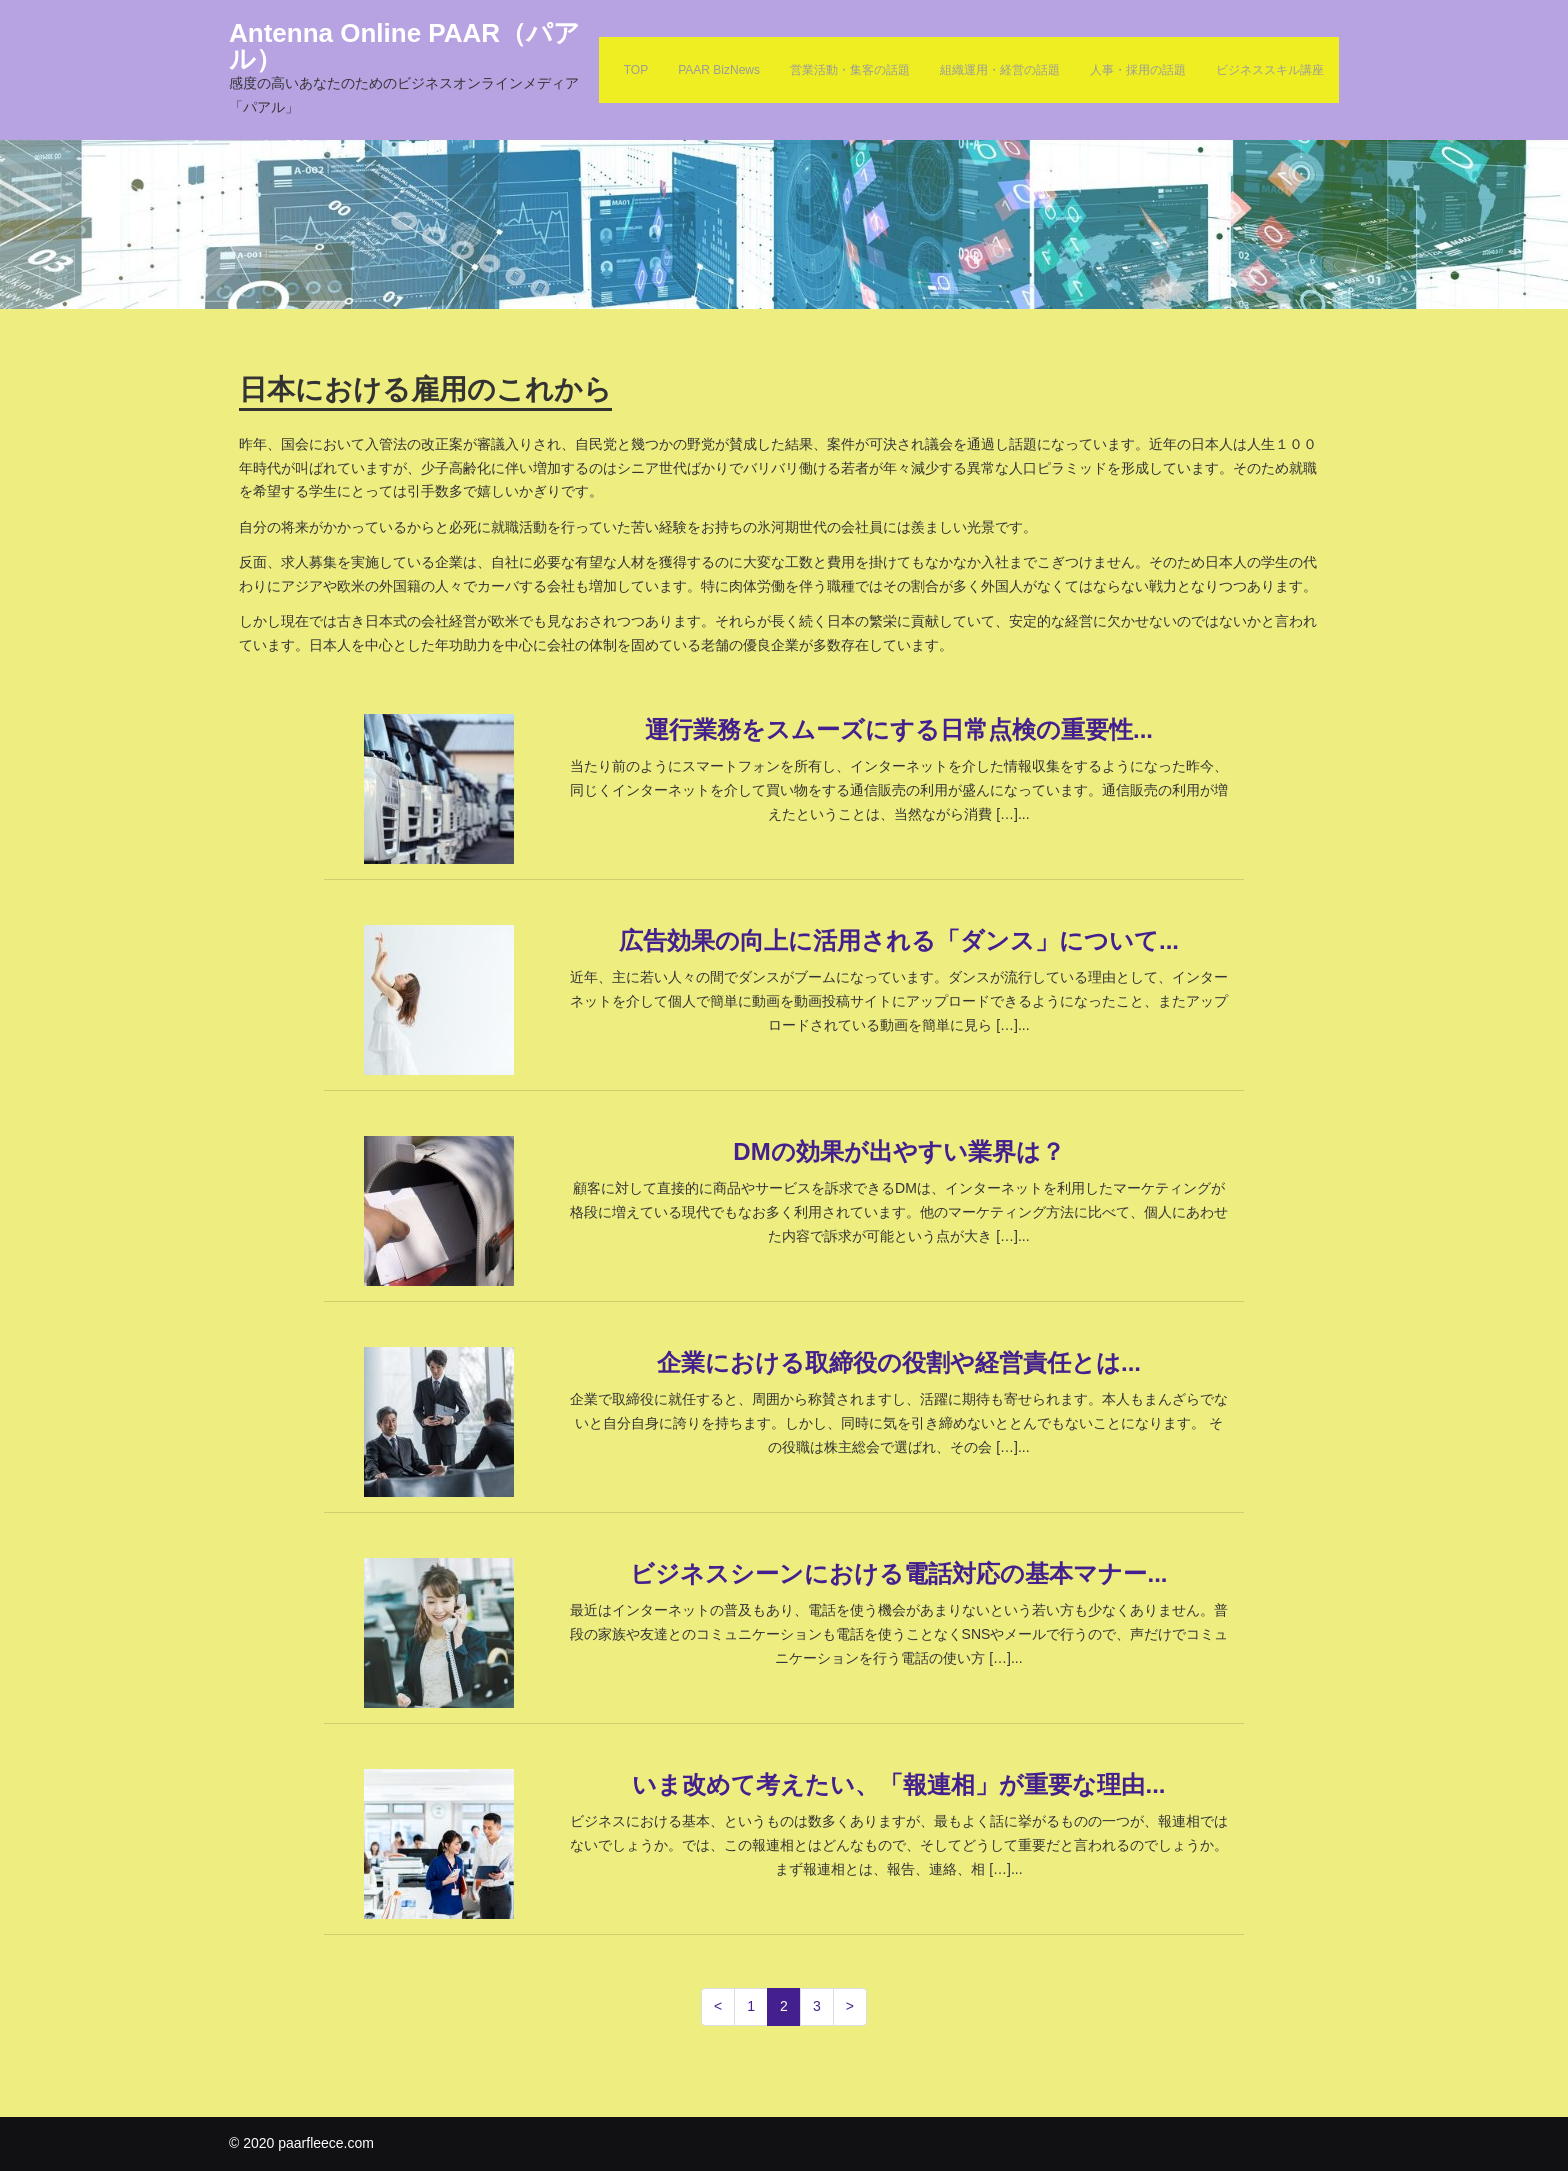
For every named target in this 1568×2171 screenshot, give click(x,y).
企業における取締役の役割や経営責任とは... (899, 1362)
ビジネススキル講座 (1270, 70)
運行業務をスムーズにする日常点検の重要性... (899, 729)
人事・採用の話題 (1138, 70)
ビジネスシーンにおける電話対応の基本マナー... (898, 1573)
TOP (636, 70)
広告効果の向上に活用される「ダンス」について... (899, 940)
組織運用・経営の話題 (1000, 70)
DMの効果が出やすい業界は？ (898, 1151)
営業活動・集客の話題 (850, 70)
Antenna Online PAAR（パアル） (404, 46)
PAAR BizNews (719, 70)
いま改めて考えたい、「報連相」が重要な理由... (898, 1784)
